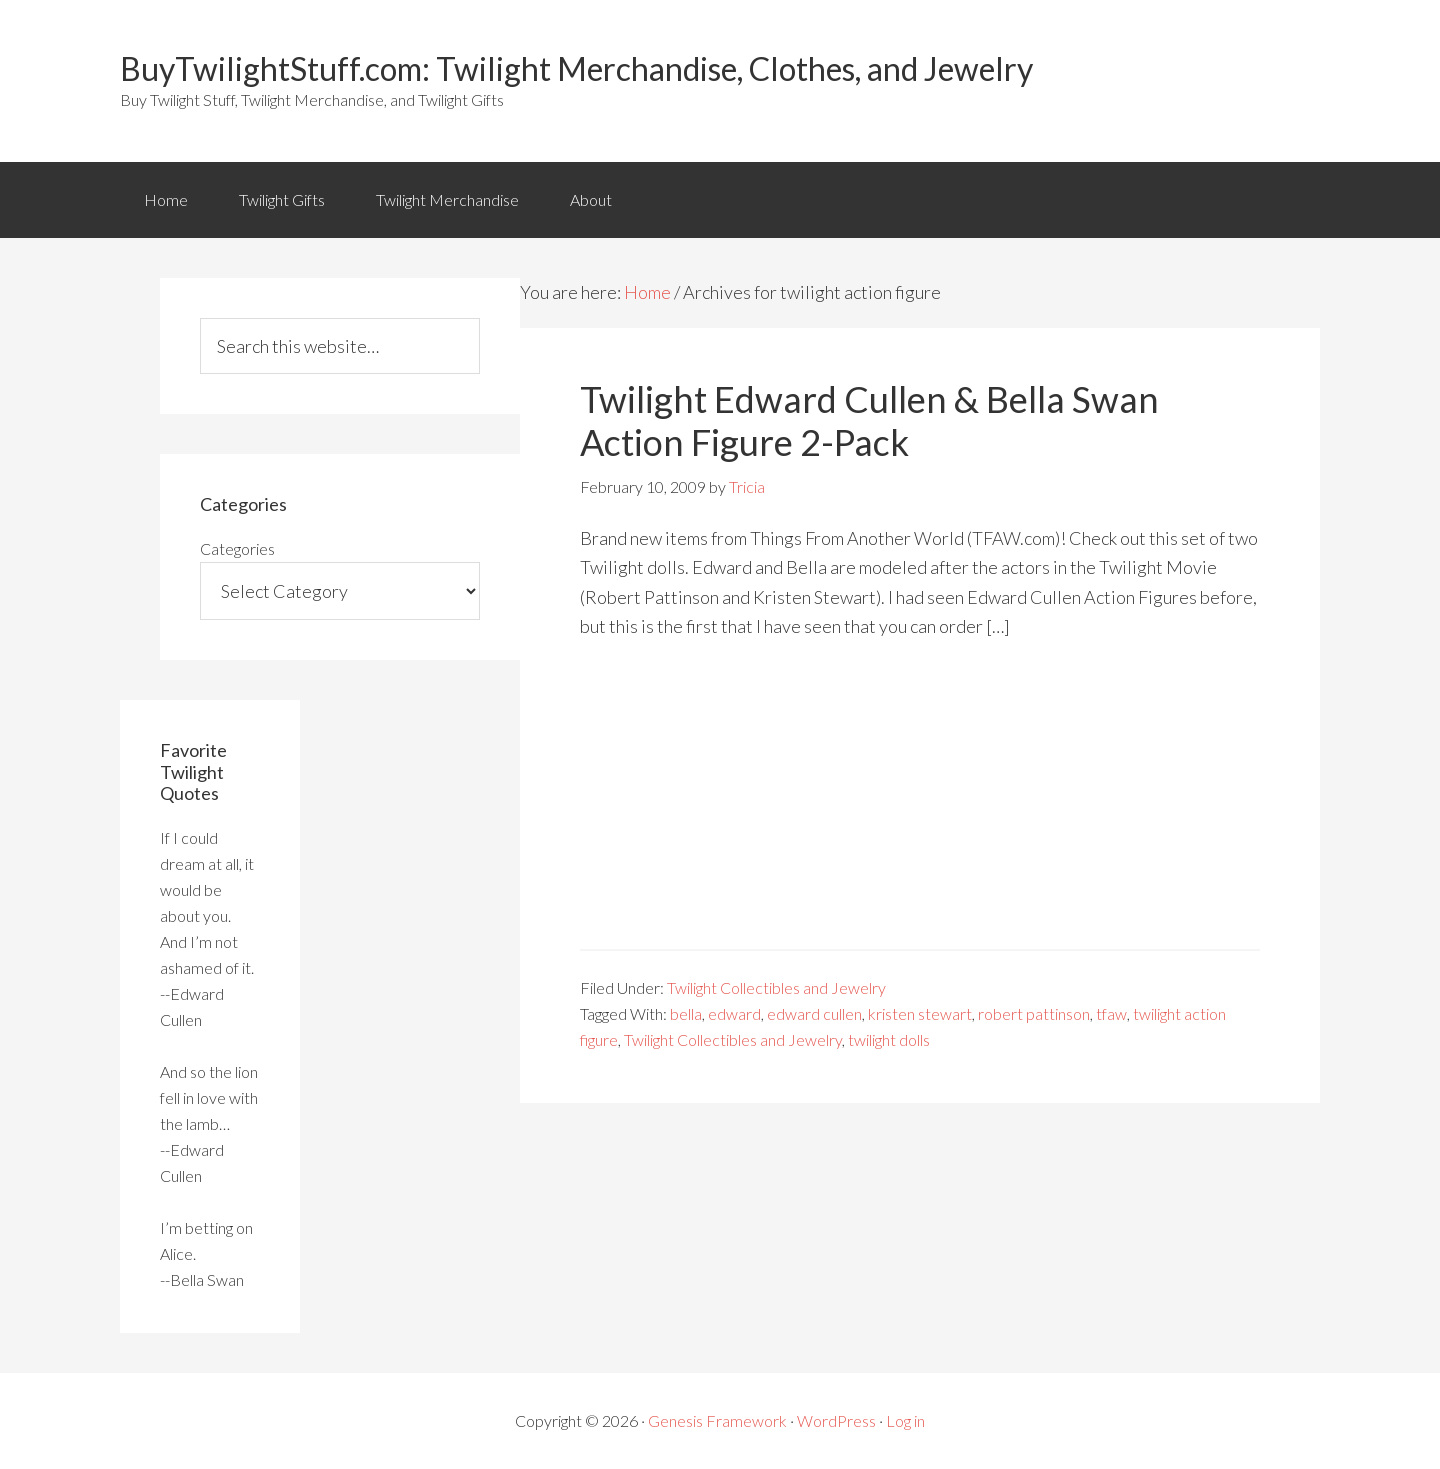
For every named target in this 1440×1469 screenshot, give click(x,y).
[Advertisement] (920, 809)
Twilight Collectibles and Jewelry (776, 987)
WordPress (836, 1420)
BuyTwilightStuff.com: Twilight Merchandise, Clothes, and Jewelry (576, 68)
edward (734, 1013)
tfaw (1111, 1013)
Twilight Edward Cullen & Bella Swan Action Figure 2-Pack (869, 420)
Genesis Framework (717, 1420)
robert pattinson (1034, 1013)
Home (166, 199)
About (591, 199)
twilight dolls (889, 1039)
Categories (237, 548)
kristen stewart (920, 1013)
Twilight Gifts (282, 199)
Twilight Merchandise (447, 199)
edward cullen (814, 1013)
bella (686, 1013)
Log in (905, 1420)
